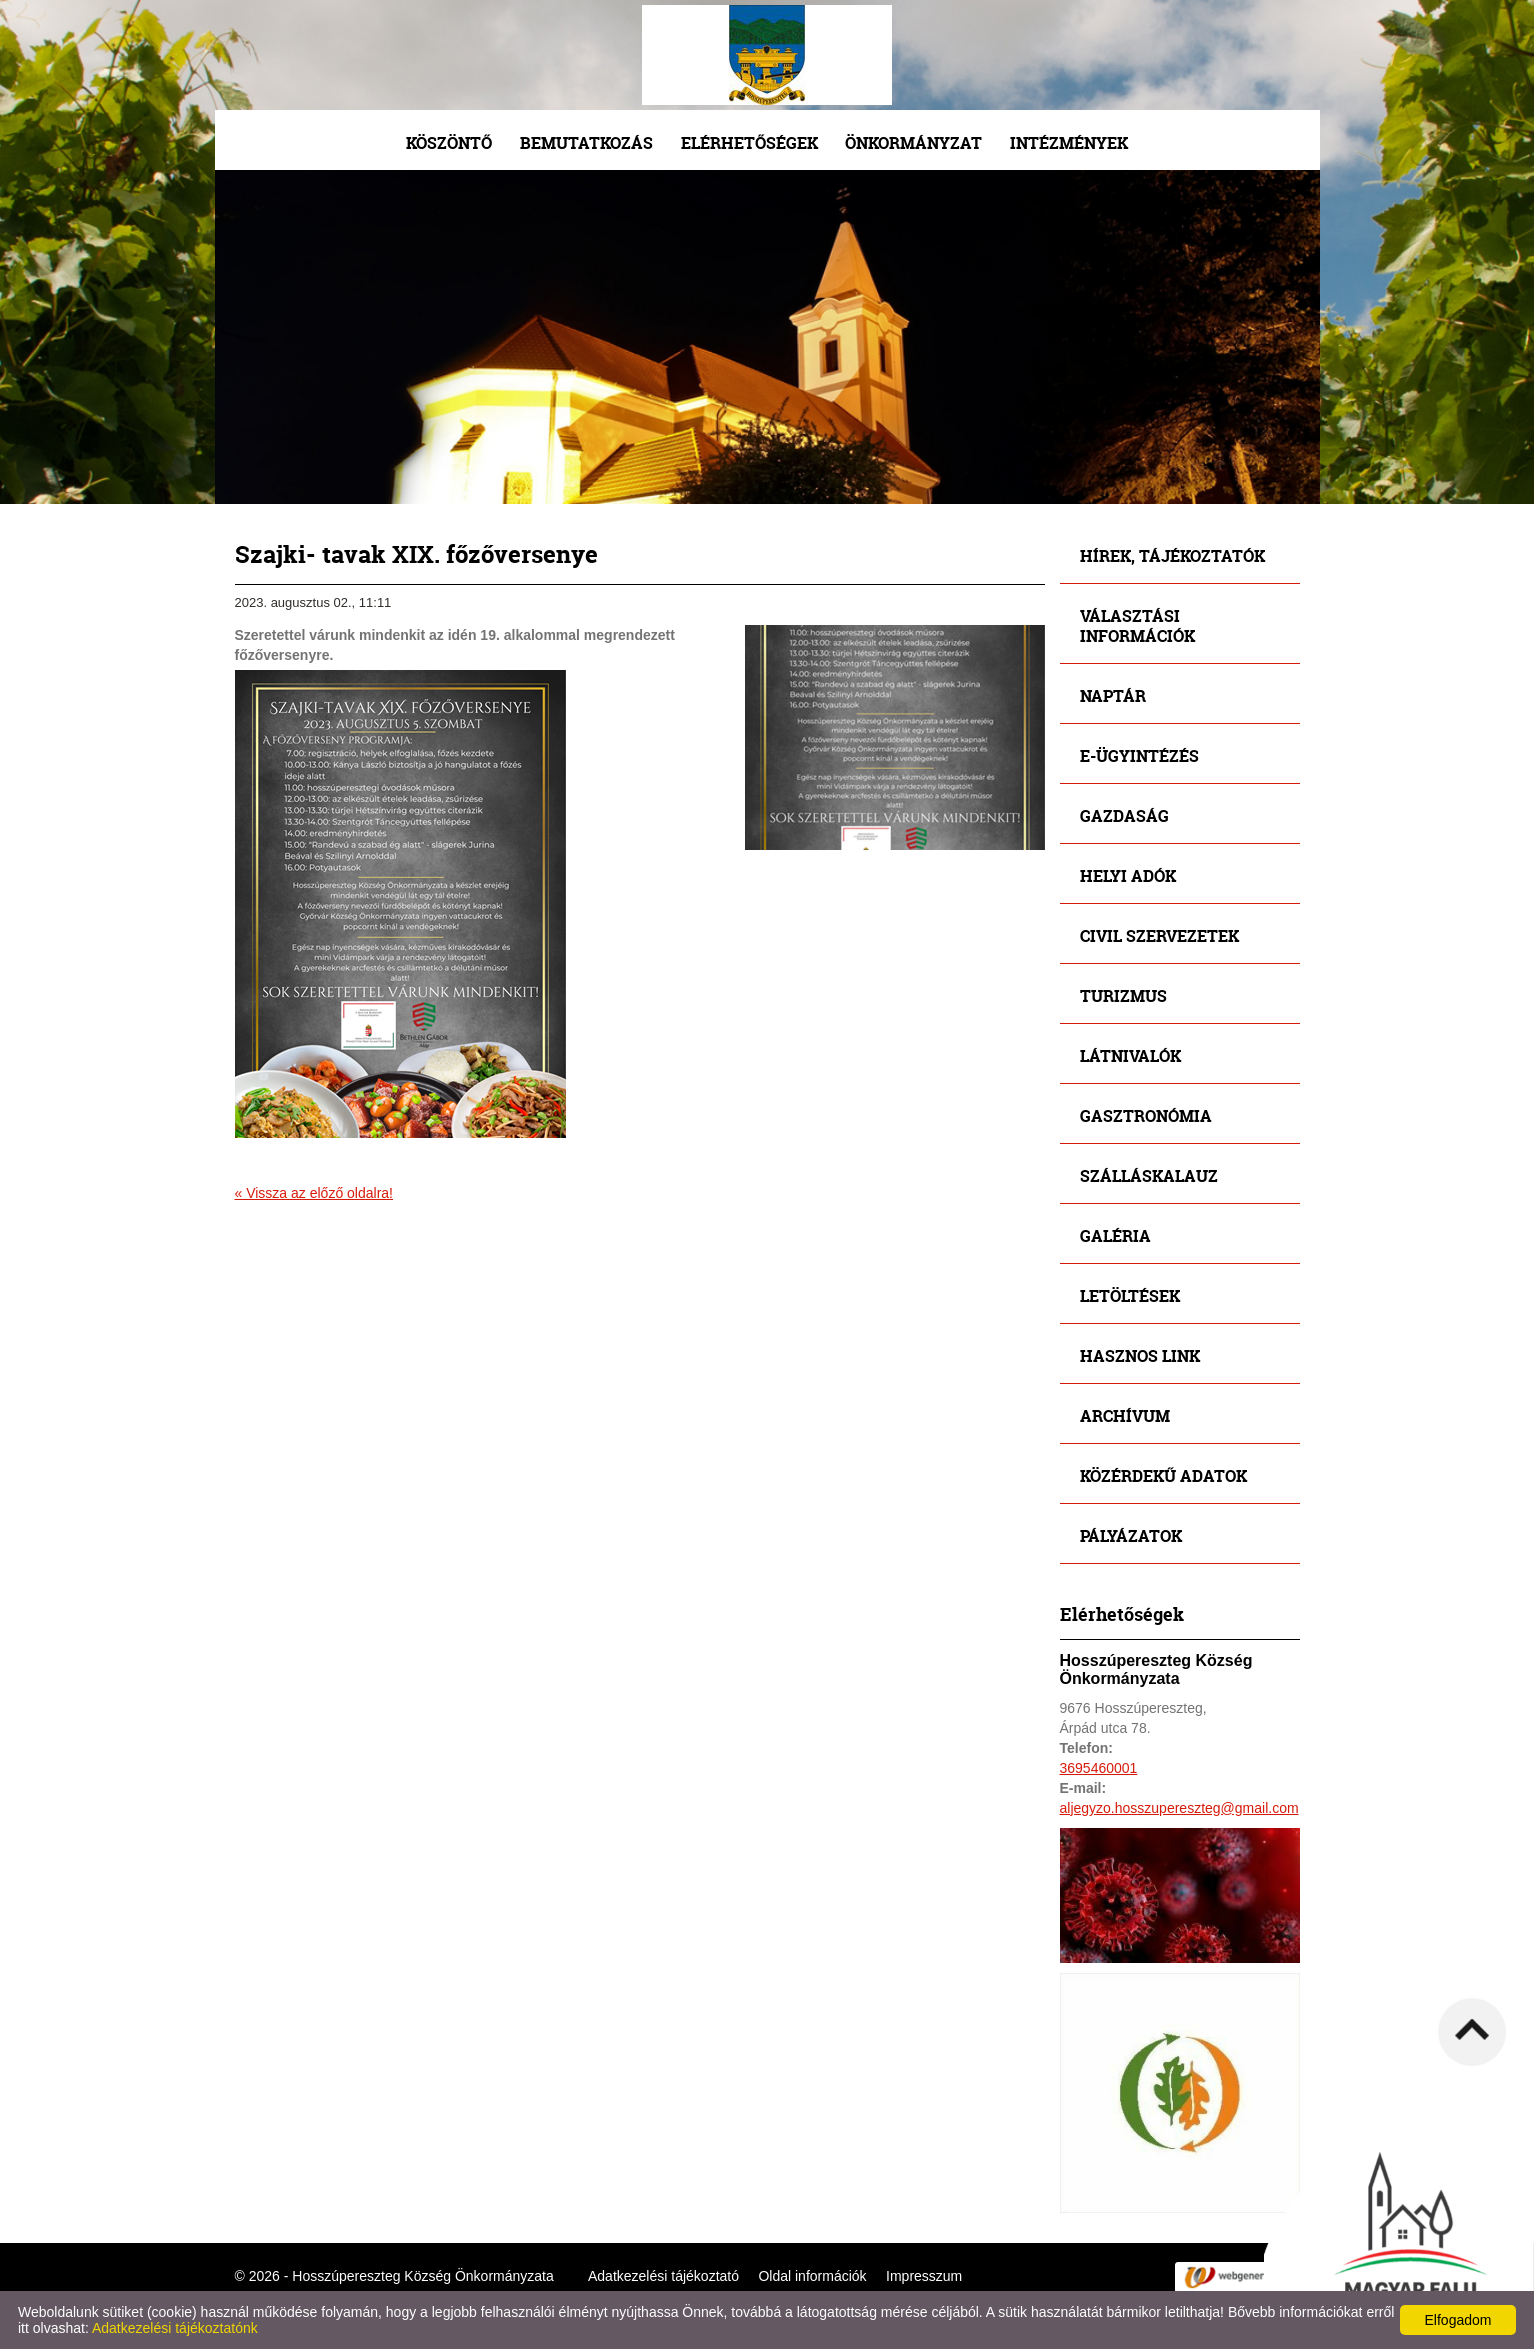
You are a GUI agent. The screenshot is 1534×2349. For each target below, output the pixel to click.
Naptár (1113, 695)
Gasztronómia (1146, 1115)
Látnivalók (1130, 1055)
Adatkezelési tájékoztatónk (175, 2328)
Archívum (1125, 1415)
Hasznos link (1140, 1355)
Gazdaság (1124, 815)
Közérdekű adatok (1163, 1475)
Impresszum (924, 2276)
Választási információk (1137, 625)
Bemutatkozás (586, 142)
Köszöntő (449, 142)
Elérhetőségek (749, 142)
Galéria (1115, 1235)
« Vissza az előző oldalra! (314, 1193)
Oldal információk (812, 2276)
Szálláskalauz (1149, 1175)
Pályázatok (1131, 1535)
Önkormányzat (913, 142)
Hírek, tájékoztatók (1172, 555)
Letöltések (1130, 1295)
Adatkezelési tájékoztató (663, 2276)
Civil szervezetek (1159, 935)
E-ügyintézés (1139, 755)
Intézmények (1069, 142)
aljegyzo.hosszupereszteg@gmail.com (1179, 1808)
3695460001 (1099, 1768)
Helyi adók (1128, 875)
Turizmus (1123, 995)
